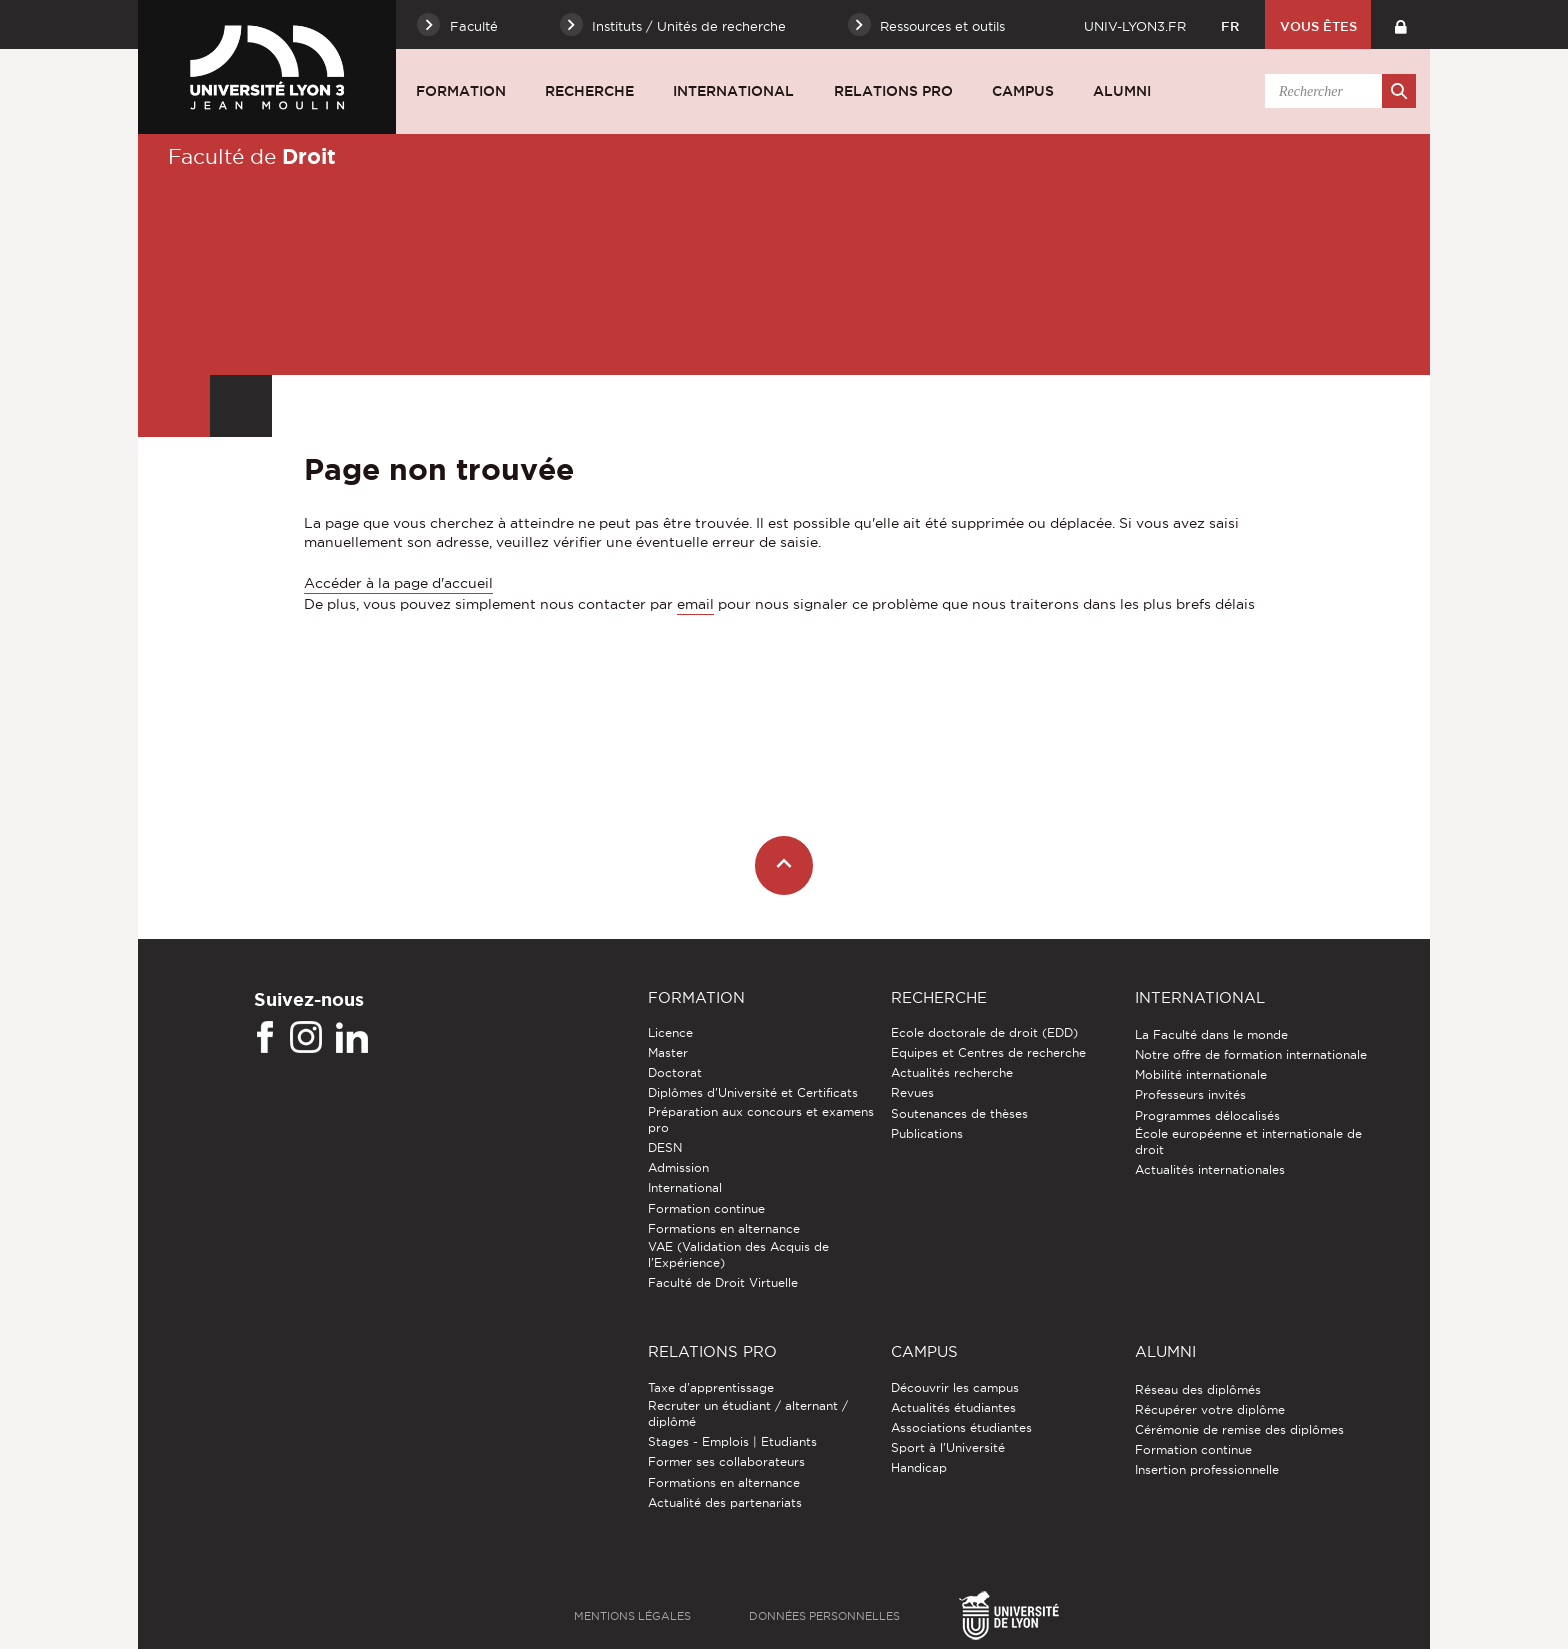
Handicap (919, 1467)
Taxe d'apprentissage (711, 1387)
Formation (461, 91)
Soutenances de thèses (959, 1113)
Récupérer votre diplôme (1210, 1409)
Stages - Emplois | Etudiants (732, 1441)
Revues (912, 1092)
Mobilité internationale (1201, 1074)
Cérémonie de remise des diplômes (1239, 1429)
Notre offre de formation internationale (1251, 1054)
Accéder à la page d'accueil (398, 583)
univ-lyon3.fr (1135, 26)
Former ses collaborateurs (726, 1461)
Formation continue (706, 1208)
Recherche (589, 91)
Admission (678, 1167)
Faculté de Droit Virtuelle (723, 1282)
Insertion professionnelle (1207, 1469)
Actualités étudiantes (953, 1407)
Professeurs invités (1190, 1094)
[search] (1337, 91)
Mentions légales (632, 1616)
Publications (927, 1133)
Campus (1023, 91)
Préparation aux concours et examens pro (761, 1119)
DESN (665, 1147)
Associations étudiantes (961, 1427)
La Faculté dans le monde (1211, 1034)
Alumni (1122, 91)
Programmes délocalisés (1207, 1115)
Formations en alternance (724, 1228)
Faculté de (252, 156)
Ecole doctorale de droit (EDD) (984, 1032)
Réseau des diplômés (1198, 1389)
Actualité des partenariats (725, 1502)
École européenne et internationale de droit (1248, 1141)
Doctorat (675, 1072)
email (695, 604)
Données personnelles (824, 1616)
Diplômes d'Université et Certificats (753, 1092)
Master (668, 1052)
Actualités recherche (952, 1072)
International (733, 91)
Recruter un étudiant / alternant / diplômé (748, 1413)
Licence (670, 1032)
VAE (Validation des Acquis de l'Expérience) (738, 1254)
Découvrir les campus (955, 1387)
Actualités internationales (1210, 1169)
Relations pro (893, 91)
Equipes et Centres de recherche (988, 1052)
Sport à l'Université (948, 1447)
